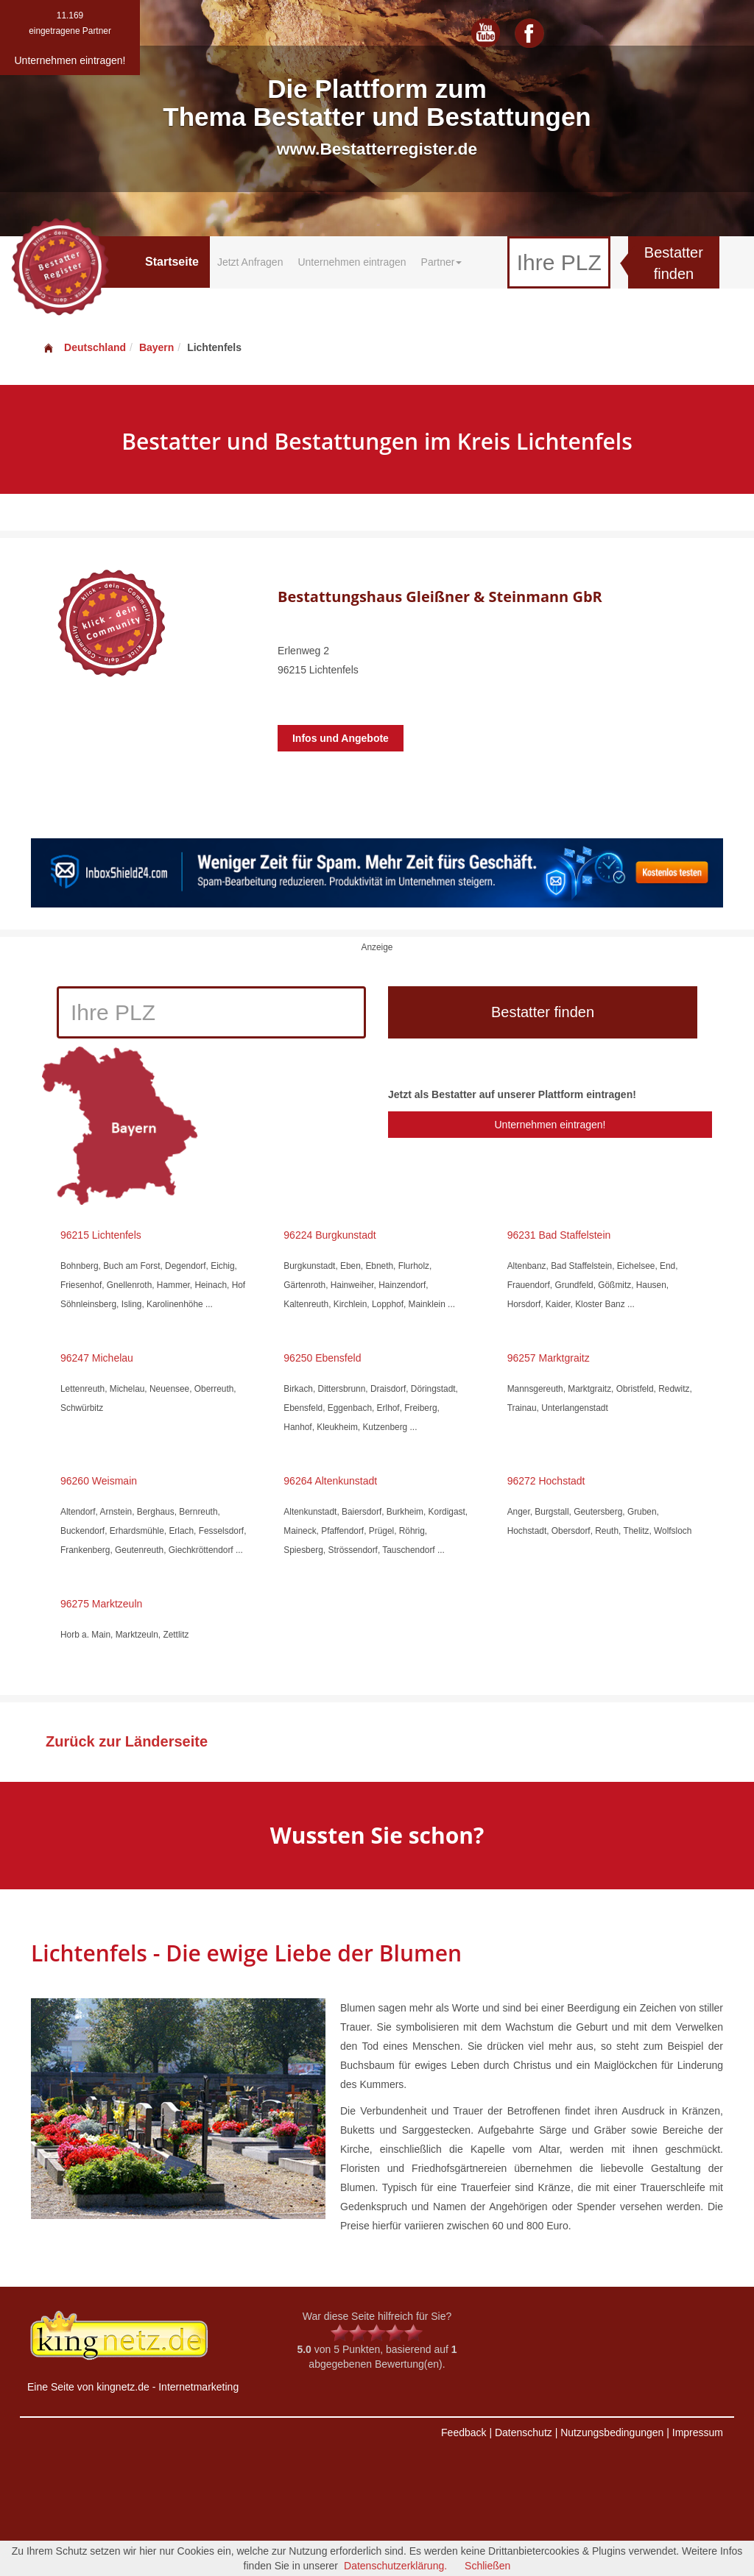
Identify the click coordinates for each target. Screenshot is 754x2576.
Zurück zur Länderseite (127, 1741)
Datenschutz (523, 2432)
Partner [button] (441, 262)
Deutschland (84, 347)
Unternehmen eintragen (351, 262)
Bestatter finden (673, 263)
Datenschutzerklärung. (395, 2566)
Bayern (156, 347)
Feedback (463, 2432)
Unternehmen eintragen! (549, 1124)
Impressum (697, 2432)
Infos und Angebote (340, 738)
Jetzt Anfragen (250, 262)
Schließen (487, 2566)
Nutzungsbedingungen (611, 2432)
